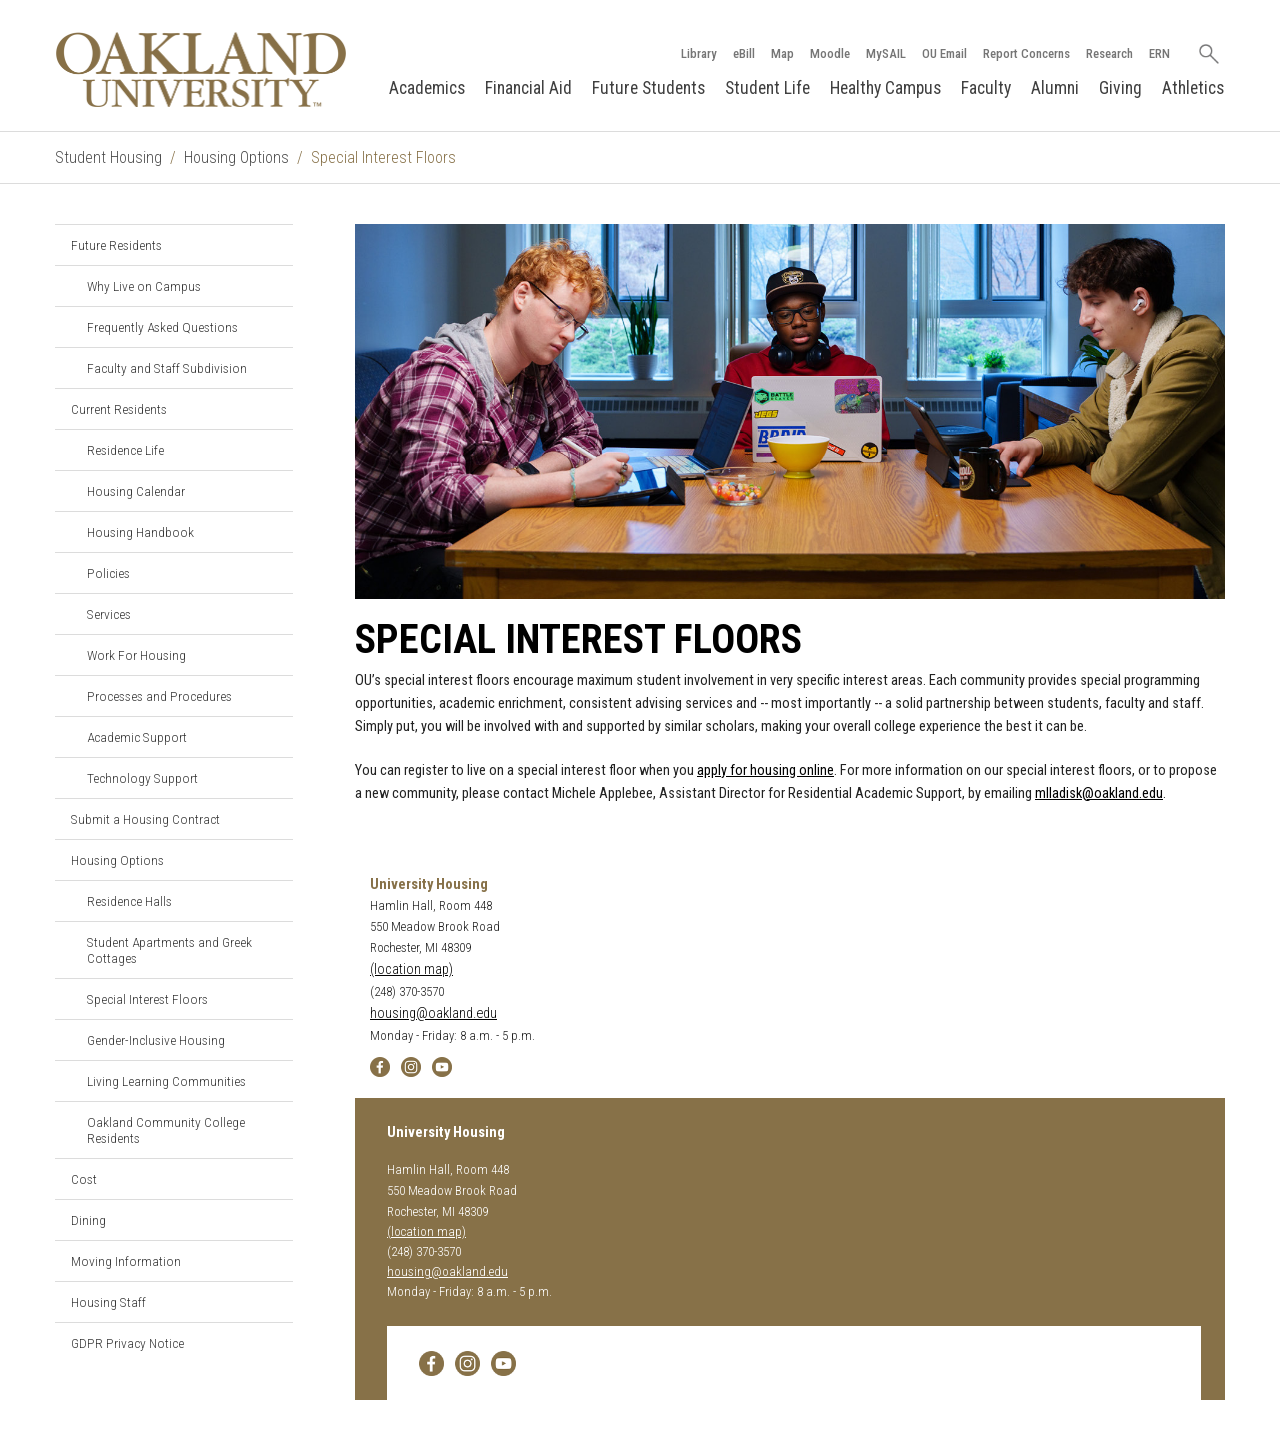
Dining (88, 1220)
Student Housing (108, 157)
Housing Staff (108, 1302)
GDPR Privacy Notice (127, 1343)
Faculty (986, 88)
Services (109, 614)
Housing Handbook (140, 532)
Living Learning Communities (166, 1081)
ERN (1159, 53)
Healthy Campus (885, 88)
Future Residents (116, 245)
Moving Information (126, 1261)
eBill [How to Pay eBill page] (744, 53)
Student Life (767, 88)
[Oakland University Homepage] (201, 69)
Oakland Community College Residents (166, 1130)
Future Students (648, 88)
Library (699, 53)
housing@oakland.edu (433, 1013)
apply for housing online (765, 770)
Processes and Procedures (159, 696)
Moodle (830, 53)
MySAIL (886, 53)
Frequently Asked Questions (162, 327)
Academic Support (137, 737)
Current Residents (119, 409)
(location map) (411, 969)
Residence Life (125, 450)
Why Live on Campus (144, 286)
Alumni (1055, 88)
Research (1109, 53)
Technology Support (142, 778)
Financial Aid (528, 88)
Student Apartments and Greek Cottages (169, 950)
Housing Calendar (136, 491)
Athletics (1193, 88)
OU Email (944, 53)
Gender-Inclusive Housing (156, 1040)
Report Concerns (1026, 53)
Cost (84, 1179)
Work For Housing (136, 655)
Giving (1120, 88)
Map (782, 53)
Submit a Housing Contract (145, 819)
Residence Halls (129, 901)
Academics (427, 88)
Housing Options (236, 157)
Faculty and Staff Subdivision (167, 368)
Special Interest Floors (147, 999)
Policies (108, 573)
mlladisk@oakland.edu (1099, 793)
